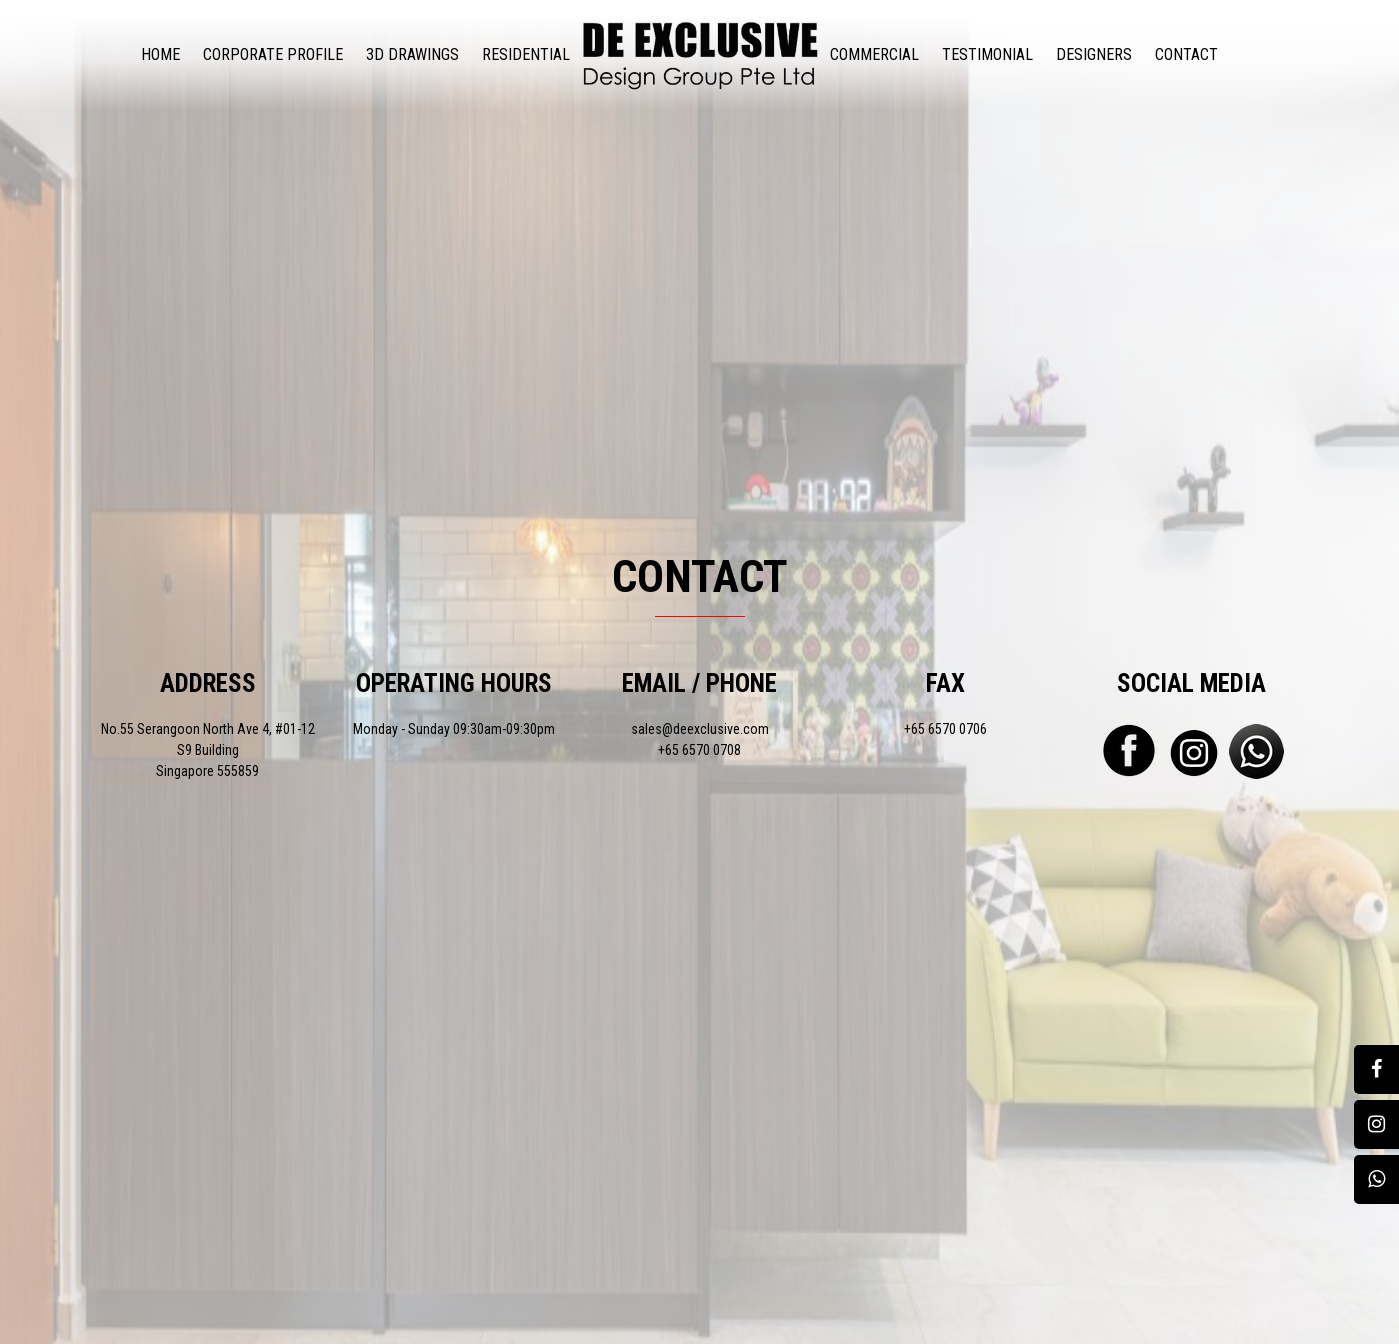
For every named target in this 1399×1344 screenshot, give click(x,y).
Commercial (874, 54)
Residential (526, 54)
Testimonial (987, 54)
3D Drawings (412, 54)
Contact (1186, 54)
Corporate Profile (273, 54)
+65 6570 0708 (699, 750)
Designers (1094, 54)
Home (160, 54)
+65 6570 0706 (945, 729)
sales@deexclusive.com (700, 729)
